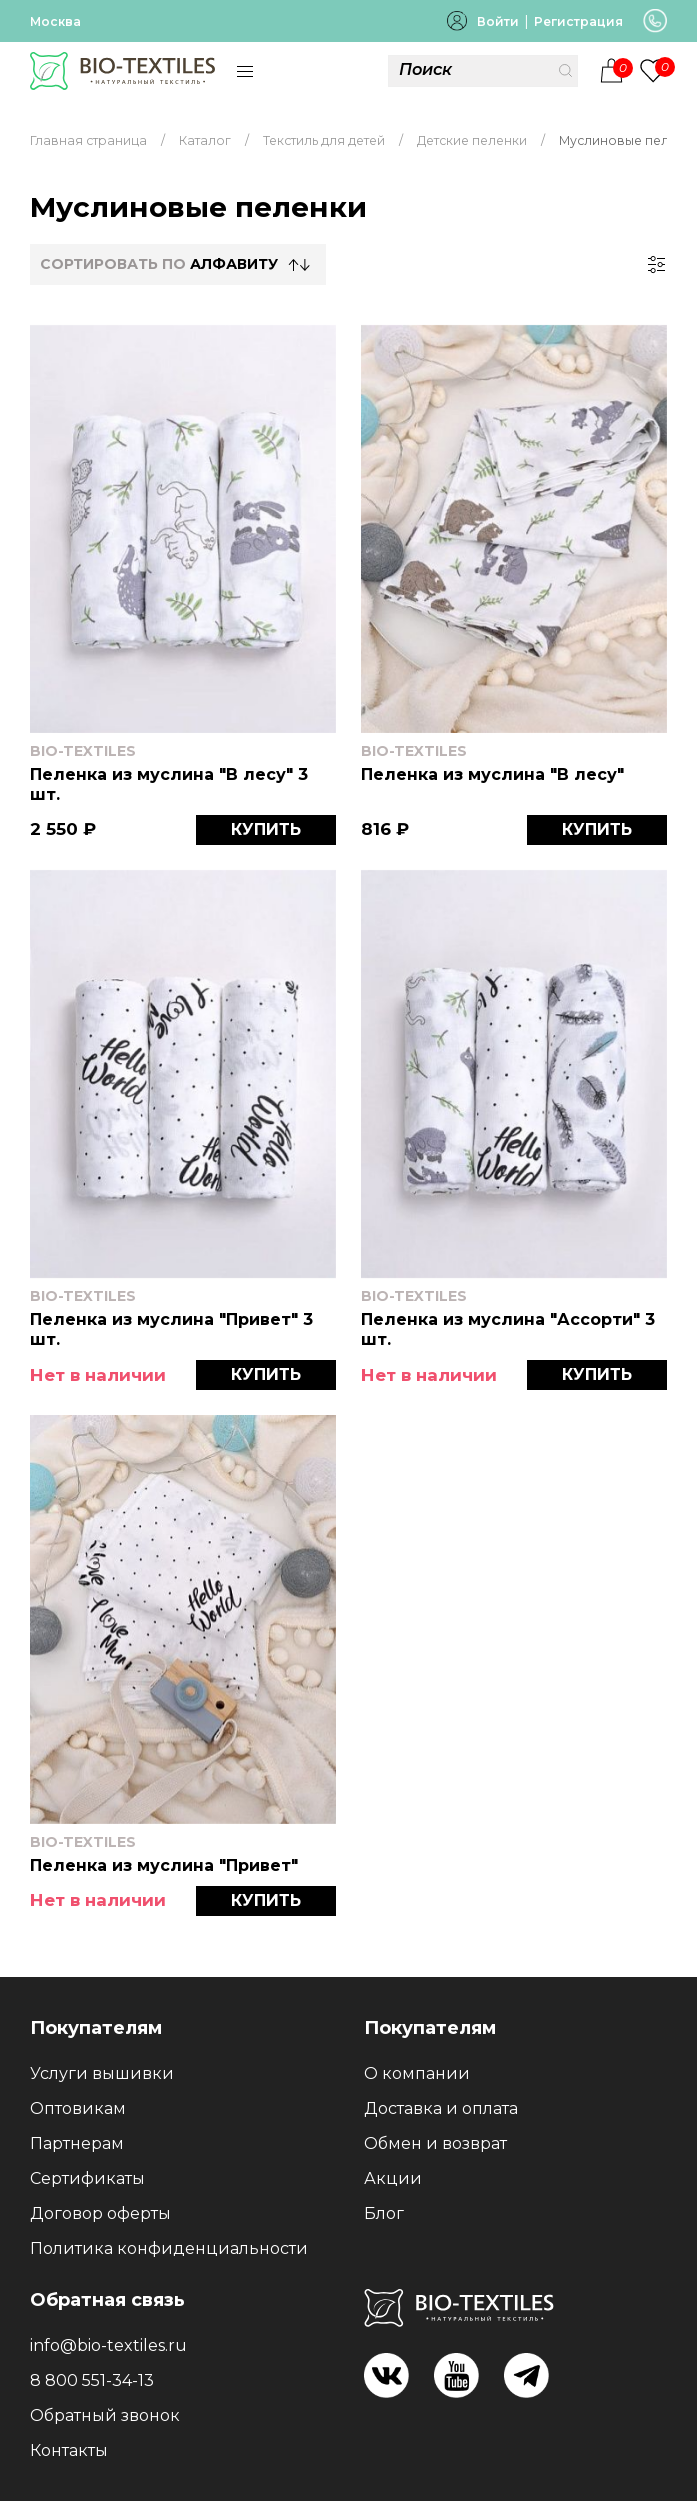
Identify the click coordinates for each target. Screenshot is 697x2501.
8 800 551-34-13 (92, 2380)
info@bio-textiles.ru (108, 2345)
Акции (393, 2178)
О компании (417, 2073)
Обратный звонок (105, 2415)
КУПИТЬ (266, 829)
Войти (498, 21)
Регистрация (578, 21)
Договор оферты (100, 2213)
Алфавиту (234, 264)
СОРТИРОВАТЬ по (159, 264)
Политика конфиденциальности (169, 2248)
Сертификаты (87, 2178)
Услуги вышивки (102, 2073)
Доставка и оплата (441, 2108)
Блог (384, 2213)
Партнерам (77, 2143)
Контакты (69, 2450)
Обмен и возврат (435, 2143)
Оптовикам (78, 2108)
